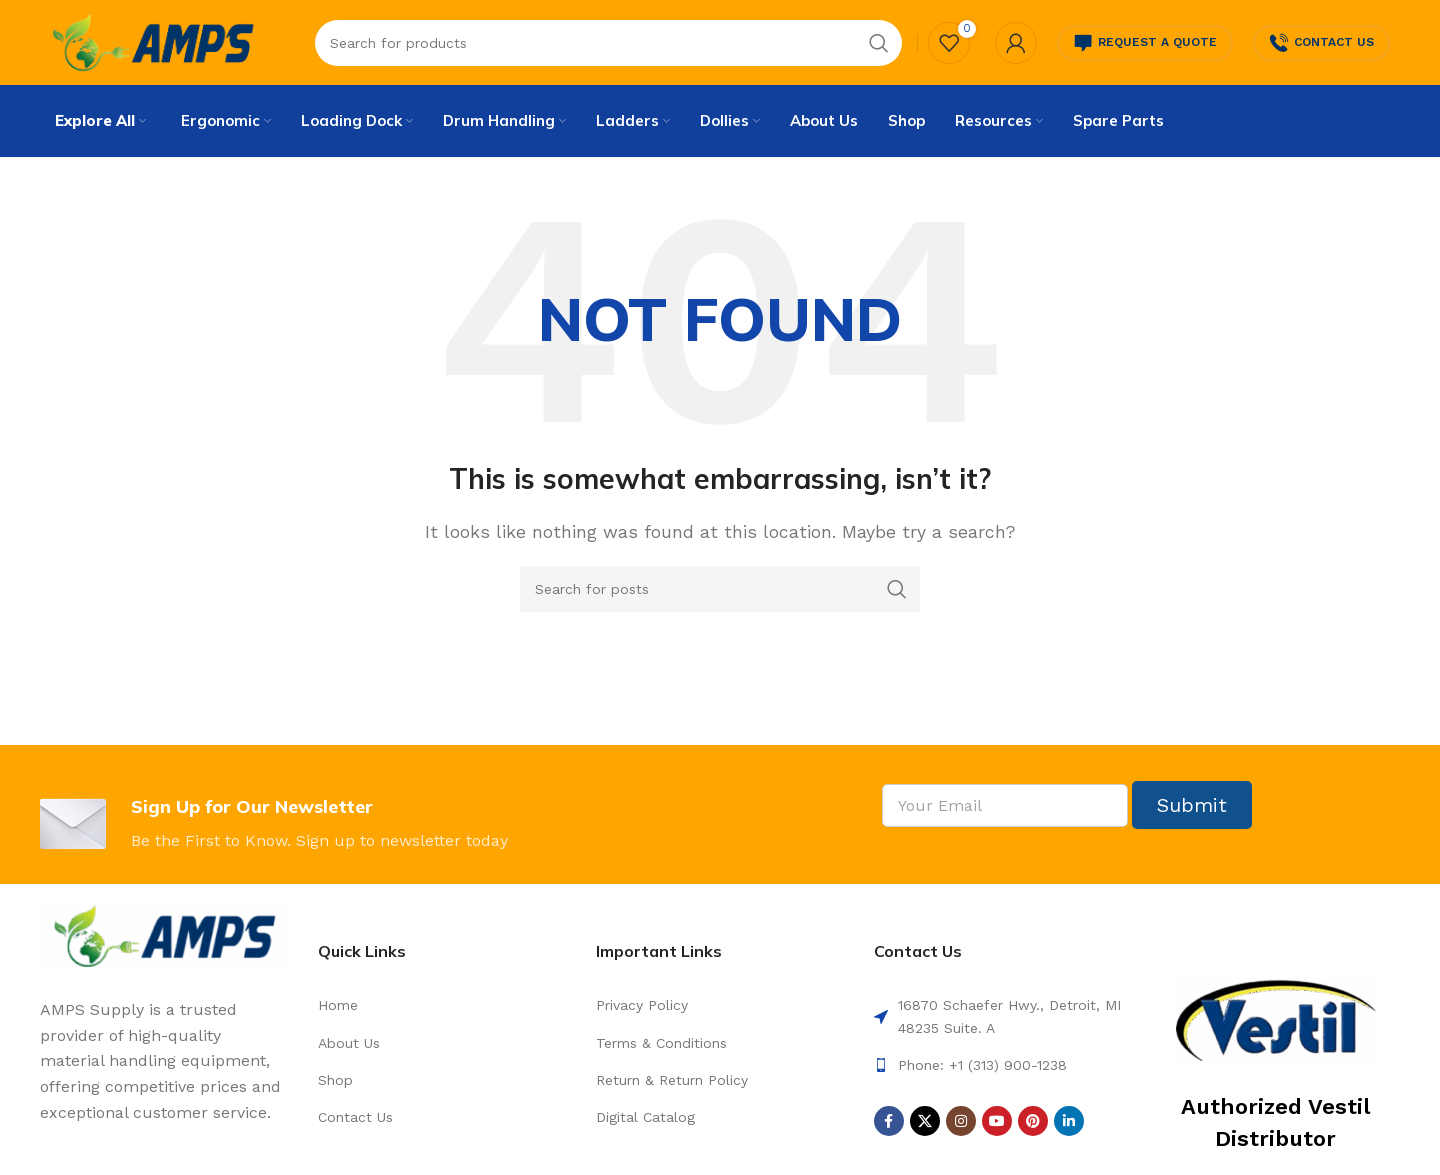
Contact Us (1321, 45)
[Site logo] (152, 43)
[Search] (720, 595)
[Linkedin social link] (1069, 1127)
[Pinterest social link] (1033, 1127)
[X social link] (925, 1127)
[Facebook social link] (889, 1127)
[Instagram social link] (961, 1127)
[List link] (442, 1011)
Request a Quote (1145, 45)
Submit (1192, 811)
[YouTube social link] (997, 1127)
